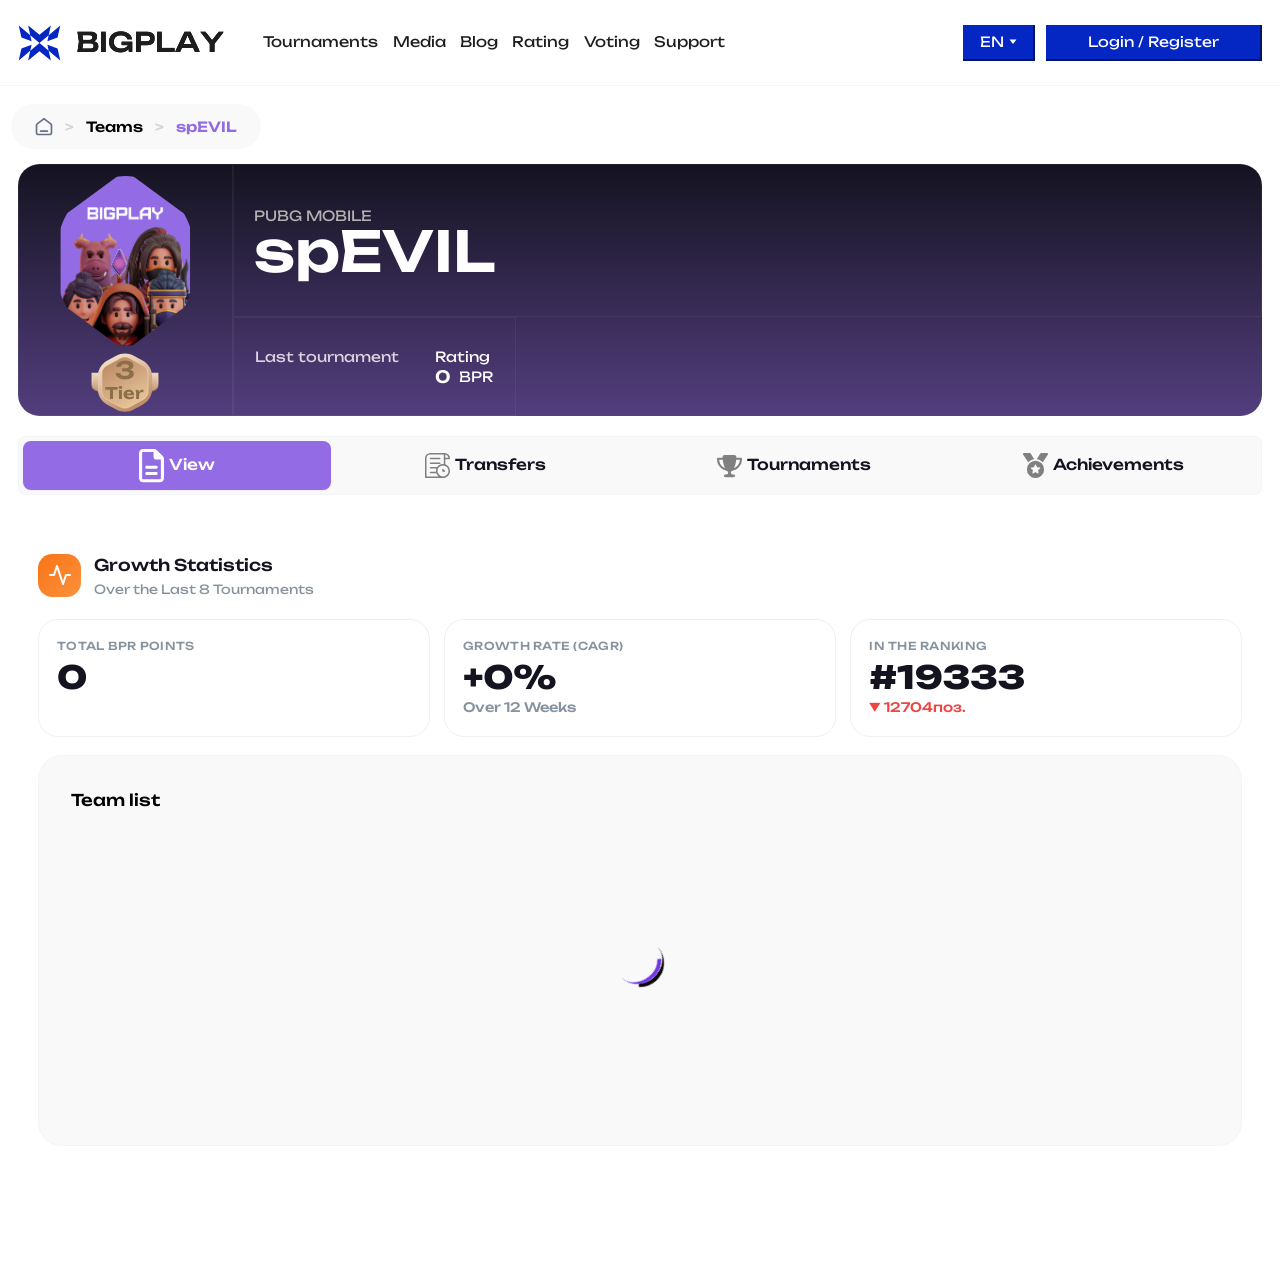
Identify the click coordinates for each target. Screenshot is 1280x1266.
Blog (479, 42)
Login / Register (1153, 41)
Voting (612, 42)
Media (419, 42)
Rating (540, 42)
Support (689, 42)
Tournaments (320, 42)
